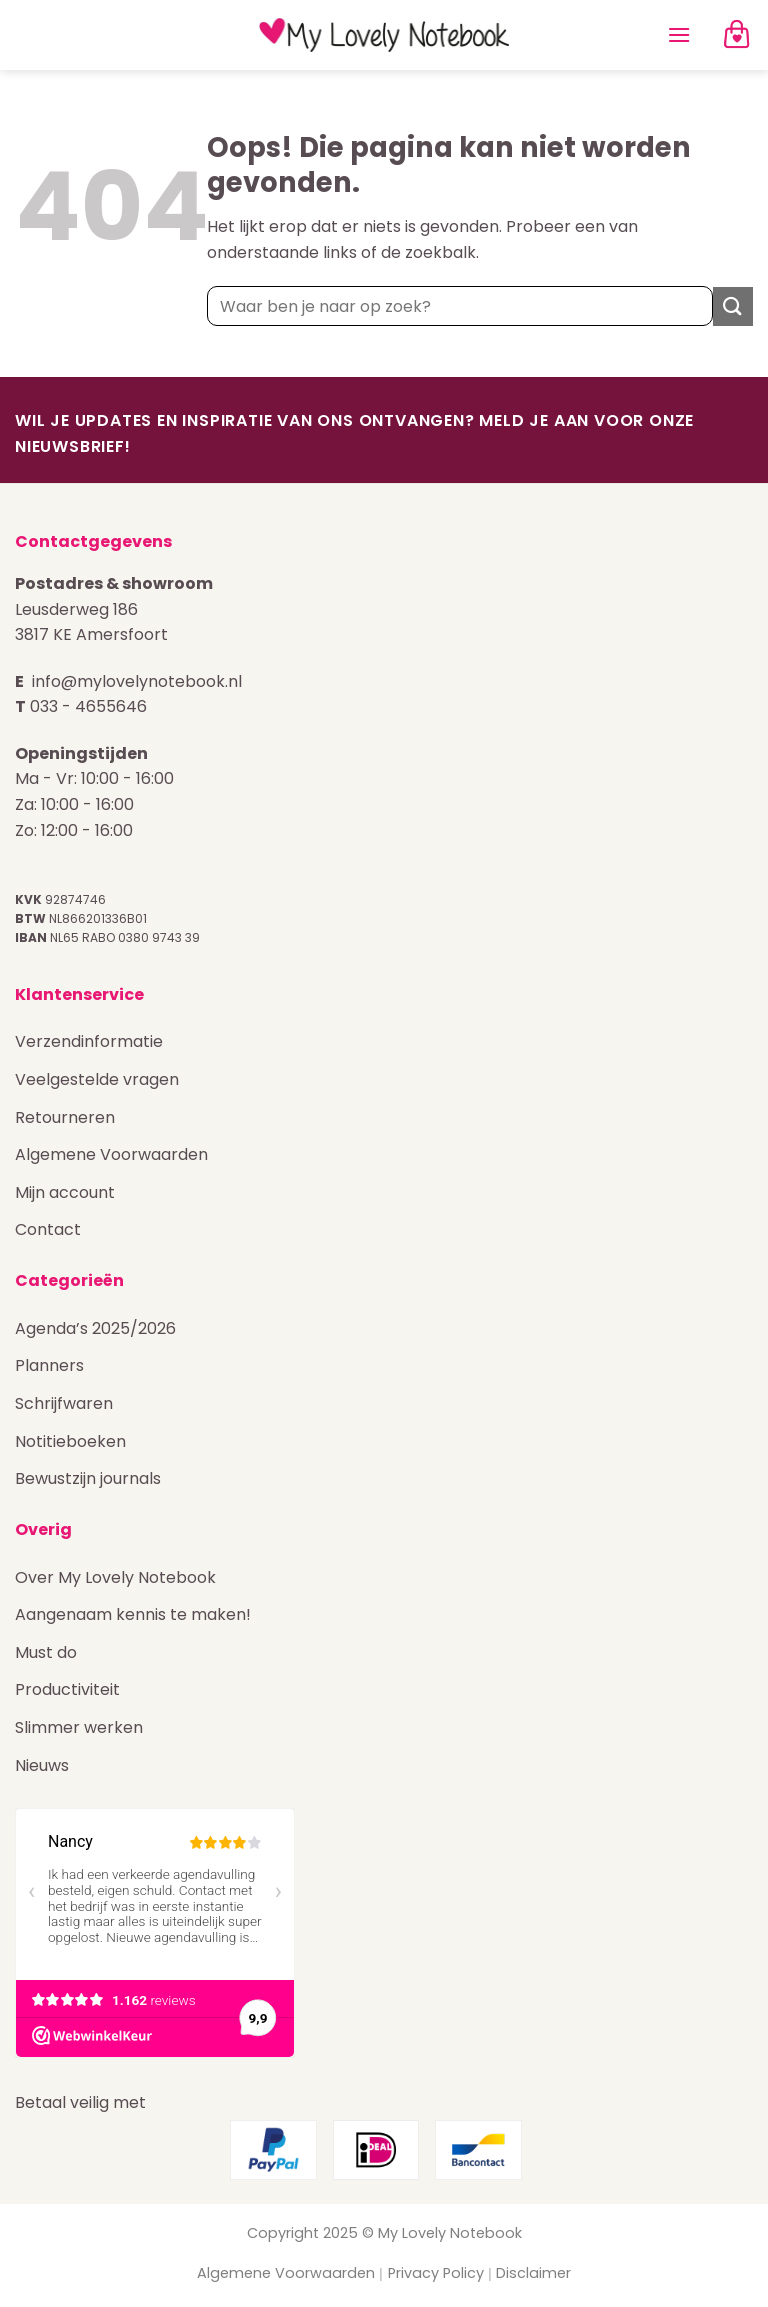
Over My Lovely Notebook (115, 1577)
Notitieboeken (70, 1441)
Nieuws (42, 1765)
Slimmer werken (79, 1727)
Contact (48, 1229)
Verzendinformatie (89, 1041)
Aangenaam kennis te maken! (133, 1614)
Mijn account (65, 1192)
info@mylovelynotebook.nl (137, 681)
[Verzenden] (733, 306)
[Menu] (679, 34)
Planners (49, 1365)
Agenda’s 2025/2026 (95, 1328)
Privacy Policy (436, 2273)
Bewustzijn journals (88, 1478)
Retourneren (65, 1117)
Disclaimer (533, 2273)
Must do (46, 1652)
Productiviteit (67, 1689)
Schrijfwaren (64, 1403)
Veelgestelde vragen (97, 1079)
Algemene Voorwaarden (111, 1154)
